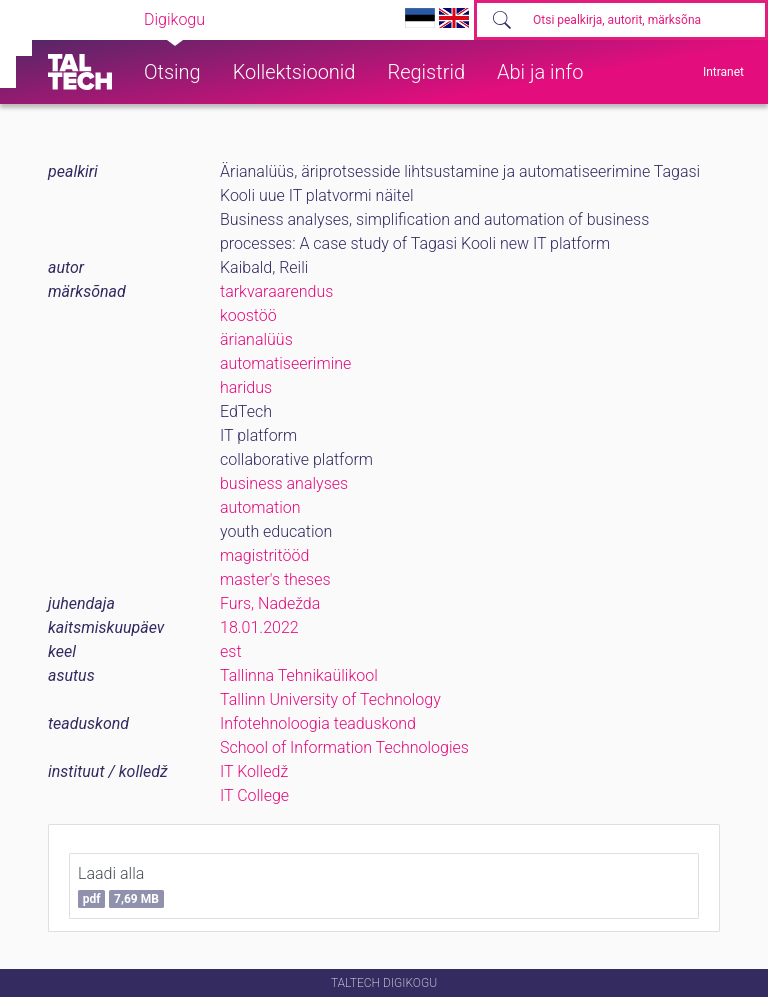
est (231, 651)
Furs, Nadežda (270, 603)
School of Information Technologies (344, 747)
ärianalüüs (256, 339)
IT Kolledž (254, 771)
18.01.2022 (259, 627)
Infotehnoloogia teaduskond (318, 723)
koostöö (248, 315)
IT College (254, 795)
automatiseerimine (285, 363)
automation (260, 507)
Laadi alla (121, 886)
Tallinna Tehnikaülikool (299, 675)
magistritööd (264, 555)
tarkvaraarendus (276, 291)
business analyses (284, 483)
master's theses (275, 579)
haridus (246, 387)
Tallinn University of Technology (330, 699)
